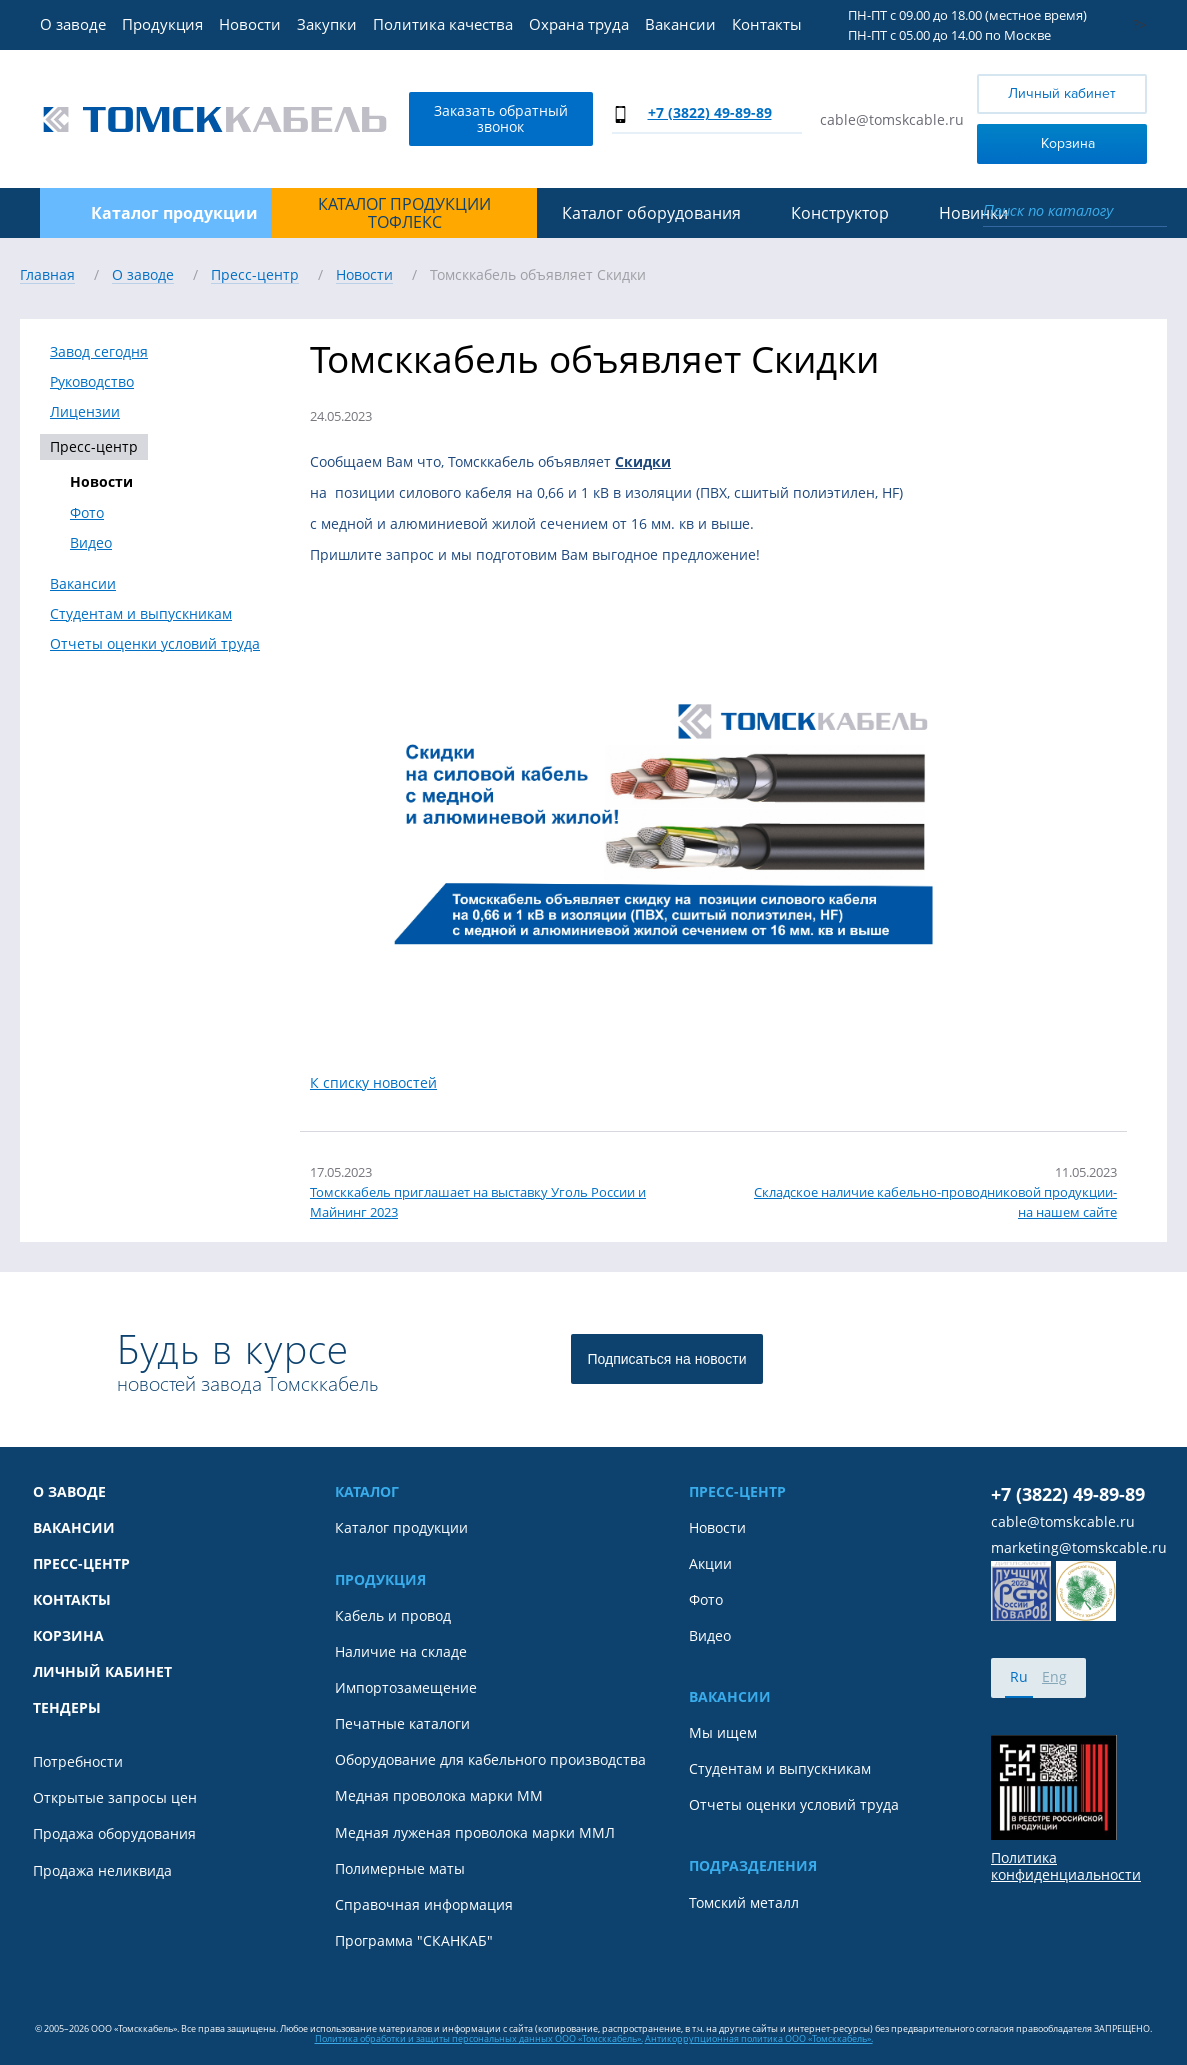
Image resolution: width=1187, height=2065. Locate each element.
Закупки (327, 24)
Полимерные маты (400, 1869)
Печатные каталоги (402, 1724)
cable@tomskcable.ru (892, 119)
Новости (250, 24)
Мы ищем (723, 1733)
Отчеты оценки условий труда (155, 644)
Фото (87, 513)
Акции (710, 1564)
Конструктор (840, 213)
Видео (91, 543)
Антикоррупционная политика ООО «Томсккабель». (759, 2038)
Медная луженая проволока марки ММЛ (475, 1833)
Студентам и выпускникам (141, 614)
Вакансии (680, 24)
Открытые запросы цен (115, 1798)
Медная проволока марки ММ (439, 1796)
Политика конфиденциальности (1066, 1866)
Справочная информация (424, 1905)
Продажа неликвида (102, 1871)
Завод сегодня (99, 352)
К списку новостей (373, 1082)
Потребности (78, 1762)
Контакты (767, 24)
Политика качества (443, 24)
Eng (1054, 1676)
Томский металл (744, 1903)
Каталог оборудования (651, 213)
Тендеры (67, 1708)
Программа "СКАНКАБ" (414, 1941)
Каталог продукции (401, 1528)
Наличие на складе (401, 1652)
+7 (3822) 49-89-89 (710, 112)
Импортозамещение (406, 1688)
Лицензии (85, 412)
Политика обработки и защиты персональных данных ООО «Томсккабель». (479, 2038)
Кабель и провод (393, 1616)
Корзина (1040, 142)
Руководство (92, 382)
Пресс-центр (94, 446)
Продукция (162, 24)
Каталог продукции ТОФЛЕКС (404, 213)
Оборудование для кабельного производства (490, 1760)
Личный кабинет (1062, 93)
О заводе (73, 24)
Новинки (973, 213)
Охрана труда (579, 24)
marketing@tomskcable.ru (1079, 1548)
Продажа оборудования (114, 1834)
